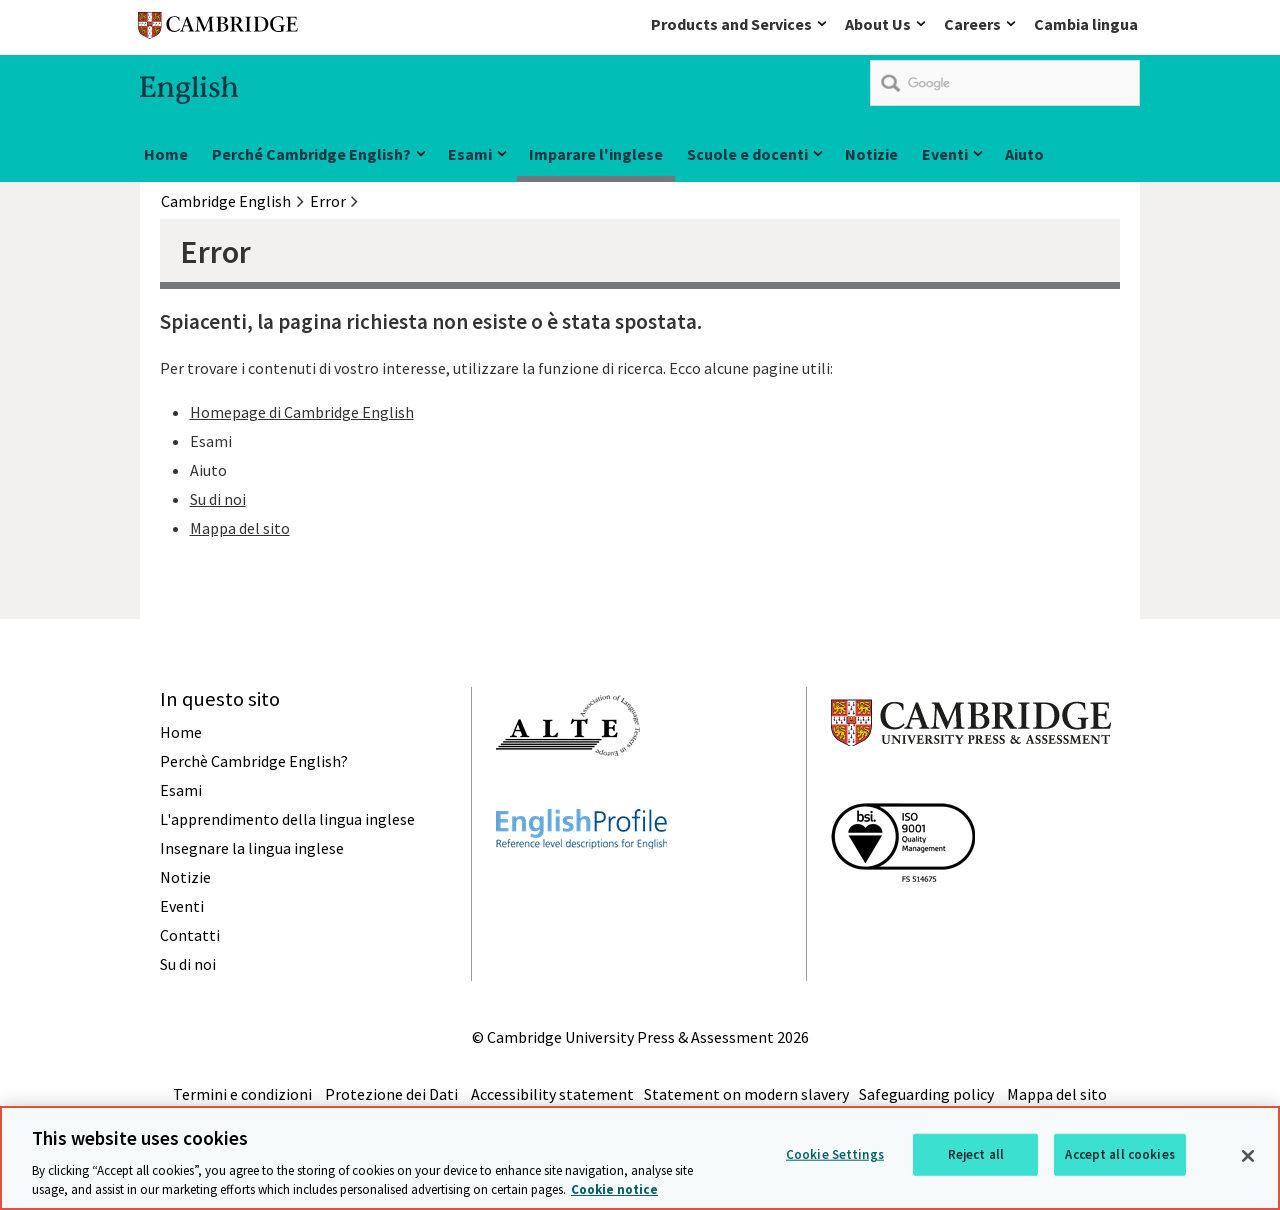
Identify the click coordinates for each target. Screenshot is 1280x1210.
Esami (470, 154)
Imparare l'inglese (596, 154)
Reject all (976, 1154)
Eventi (945, 154)
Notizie (871, 154)
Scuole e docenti (747, 154)
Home (166, 154)
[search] (1005, 83)
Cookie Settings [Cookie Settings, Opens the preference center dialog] (835, 1154)
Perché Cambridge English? (311, 154)
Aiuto (1024, 154)
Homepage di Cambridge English (302, 412)
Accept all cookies (1119, 1154)
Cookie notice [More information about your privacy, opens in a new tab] (614, 1190)
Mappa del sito (240, 528)
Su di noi (218, 499)
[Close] (1248, 1156)
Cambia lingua (1086, 24)
